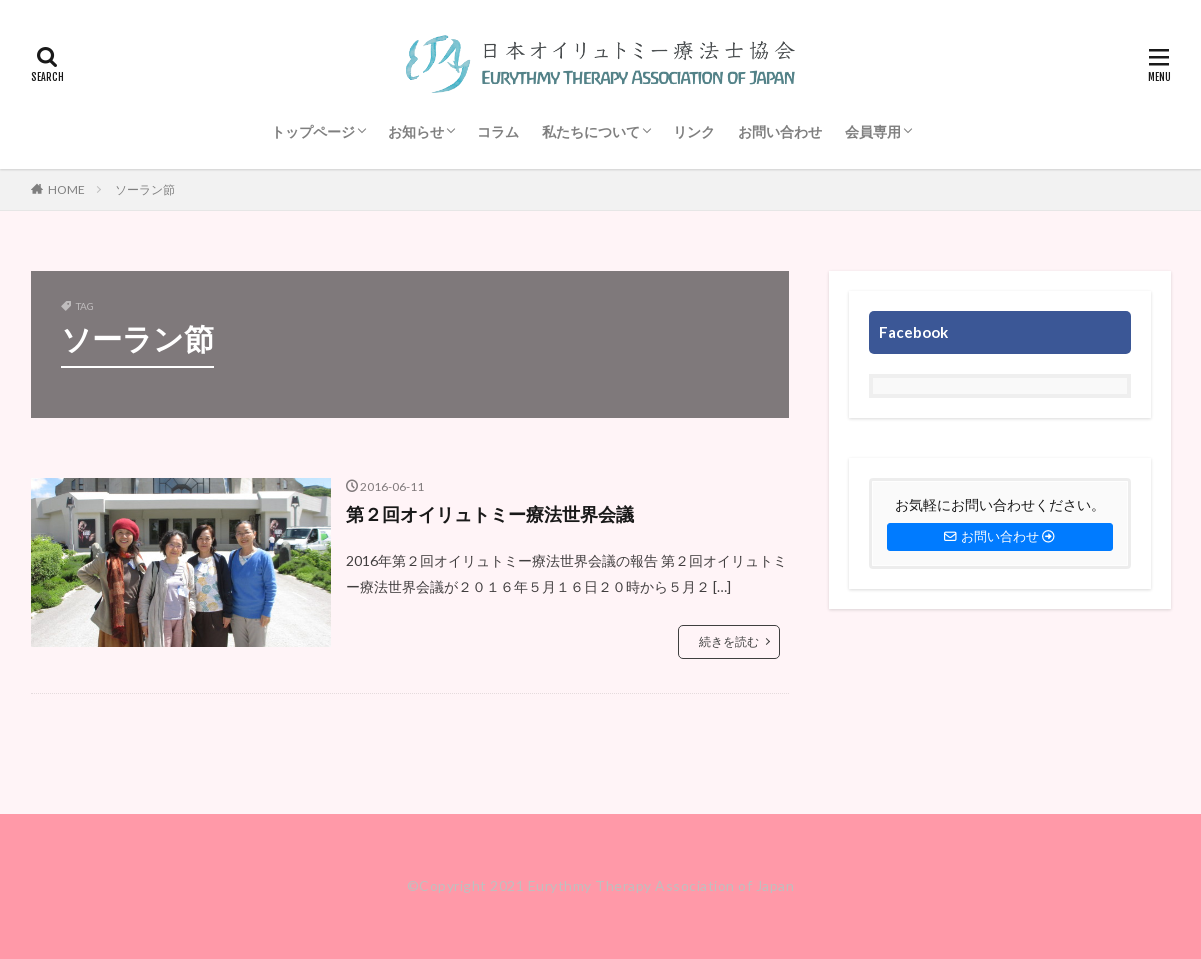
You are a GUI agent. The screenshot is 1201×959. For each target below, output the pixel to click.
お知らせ (416, 131)
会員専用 (873, 131)
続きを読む (729, 641)
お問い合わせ (780, 131)
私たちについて (591, 131)
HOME (66, 189)
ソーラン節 (145, 189)
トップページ (313, 131)
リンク (694, 131)
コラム (498, 131)
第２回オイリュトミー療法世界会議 (490, 514)
